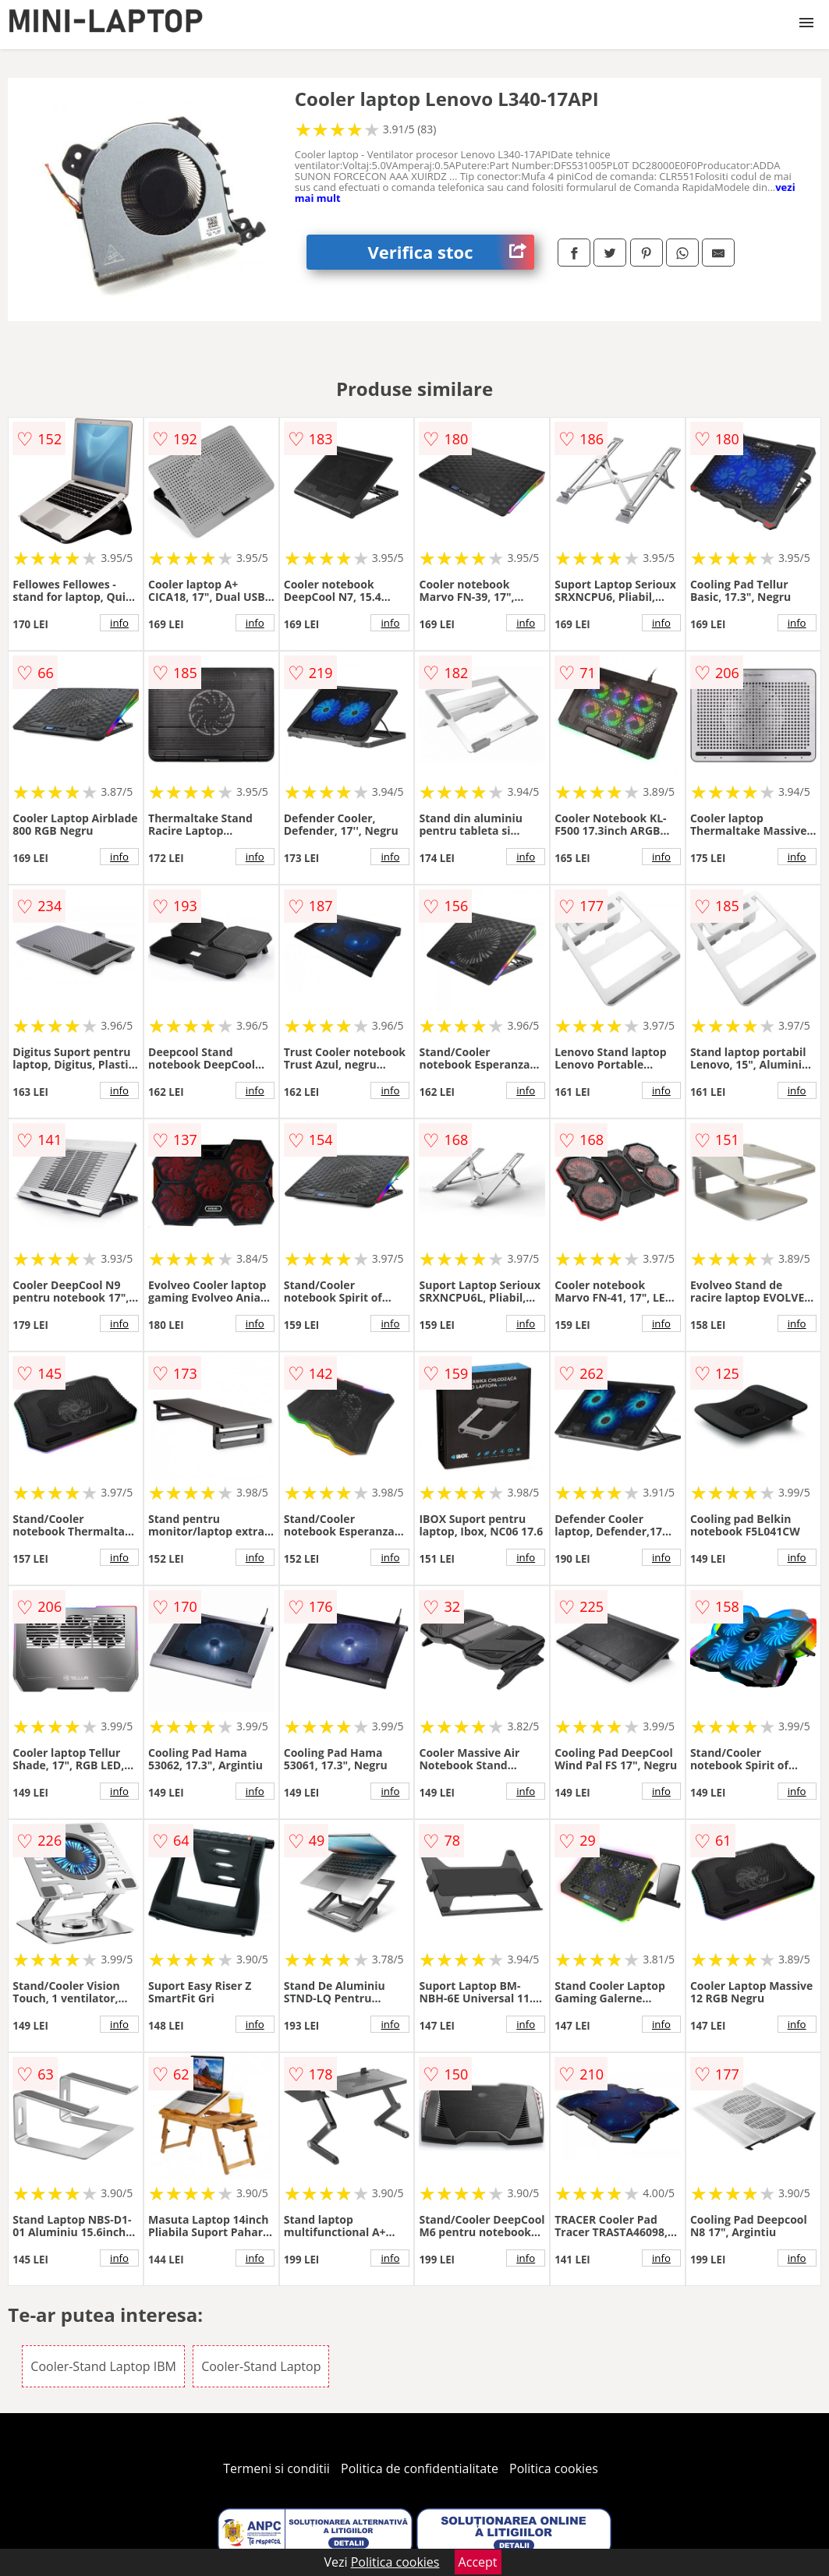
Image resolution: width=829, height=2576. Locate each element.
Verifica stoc (451, 252)
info (119, 623)
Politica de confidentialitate (419, 2468)
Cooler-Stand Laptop (261, 2366)
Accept (478, 2562)
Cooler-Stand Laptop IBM (103, 2366)
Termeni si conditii (276, 2468)
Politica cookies (553, 2468)
